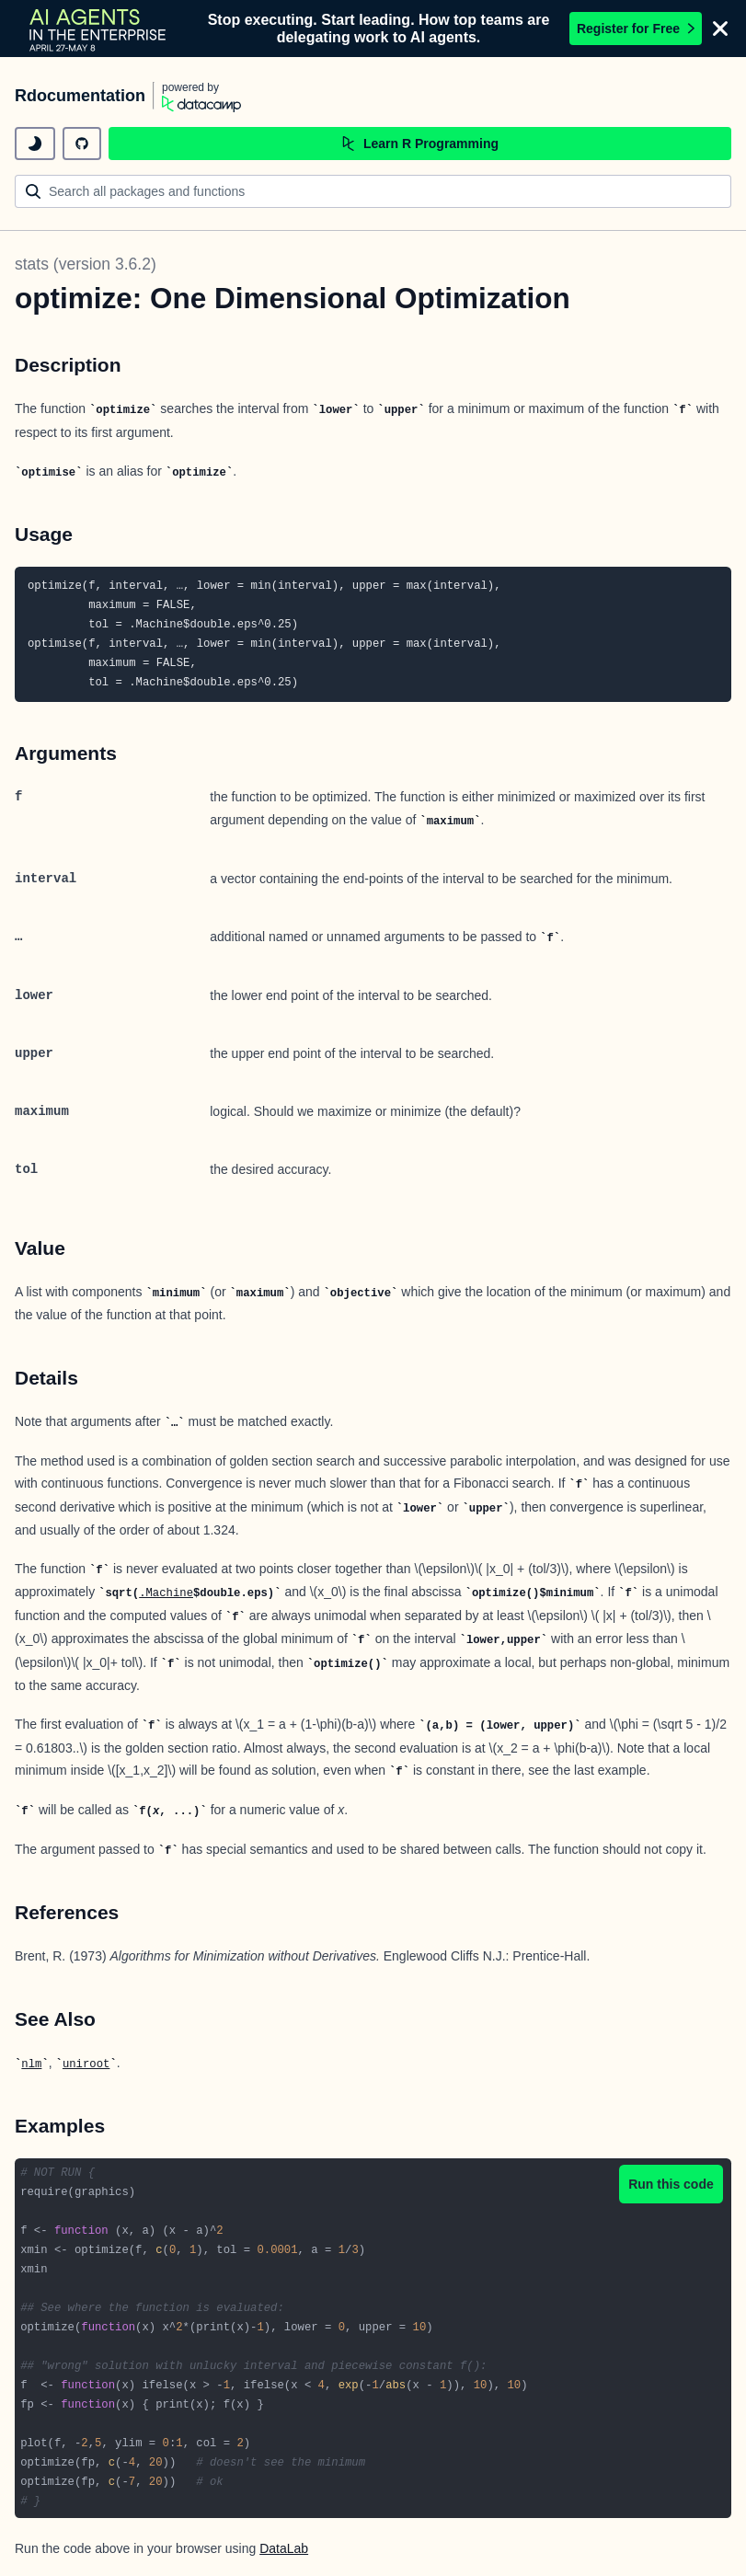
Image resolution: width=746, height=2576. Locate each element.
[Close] (720, 28)
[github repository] (82, 143)
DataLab (283, 2548)
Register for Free (635, 28)
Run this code (671, 2184)
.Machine (166, 1593)
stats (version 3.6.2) (85, 264)
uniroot (86, 2064)
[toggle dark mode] (35, 143)
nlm (31, 2064)
